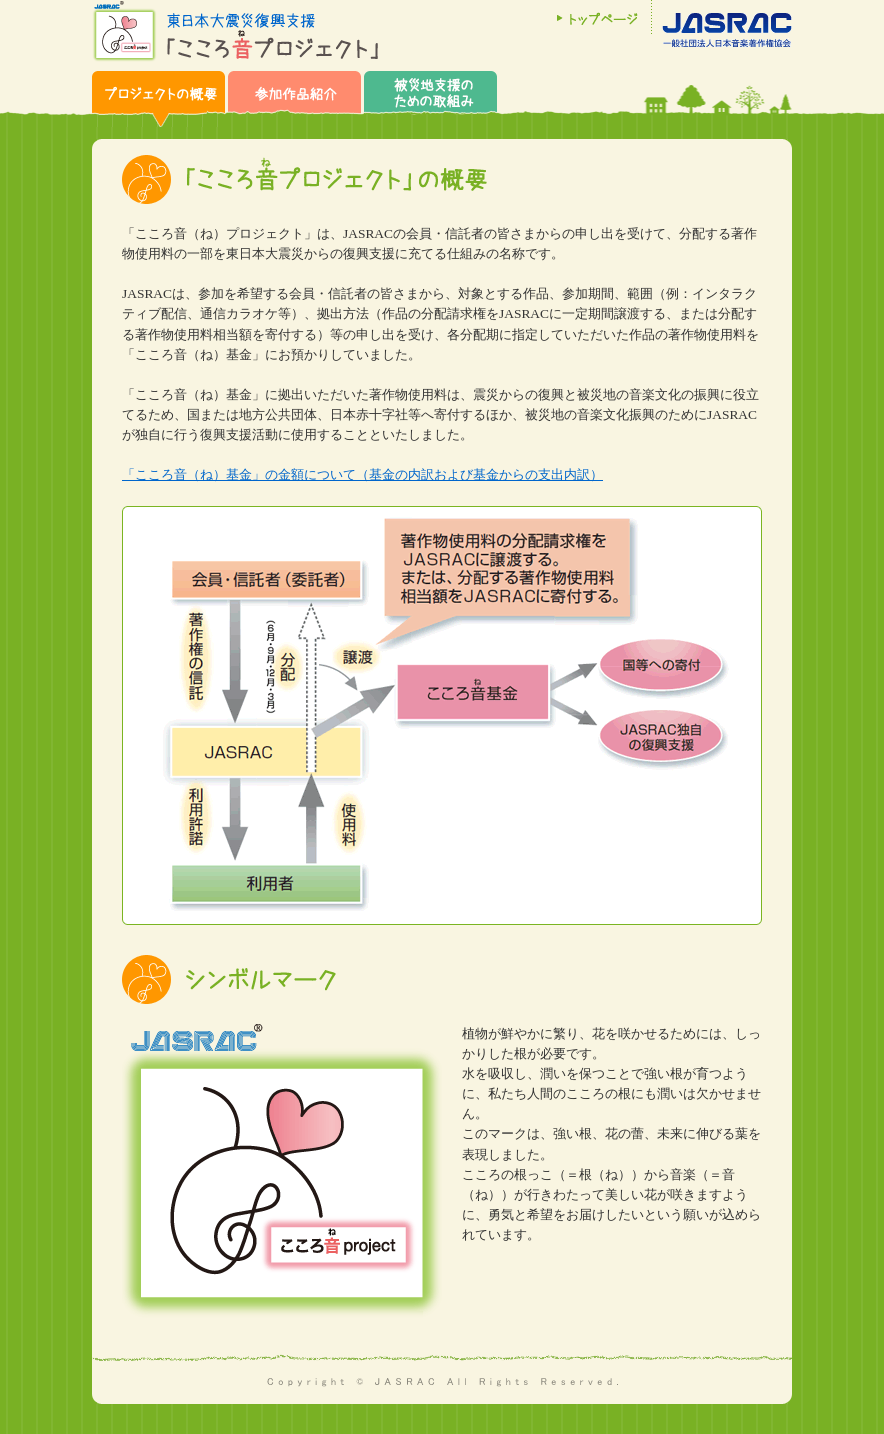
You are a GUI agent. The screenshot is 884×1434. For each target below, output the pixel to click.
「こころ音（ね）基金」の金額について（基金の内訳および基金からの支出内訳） (362, 474)
